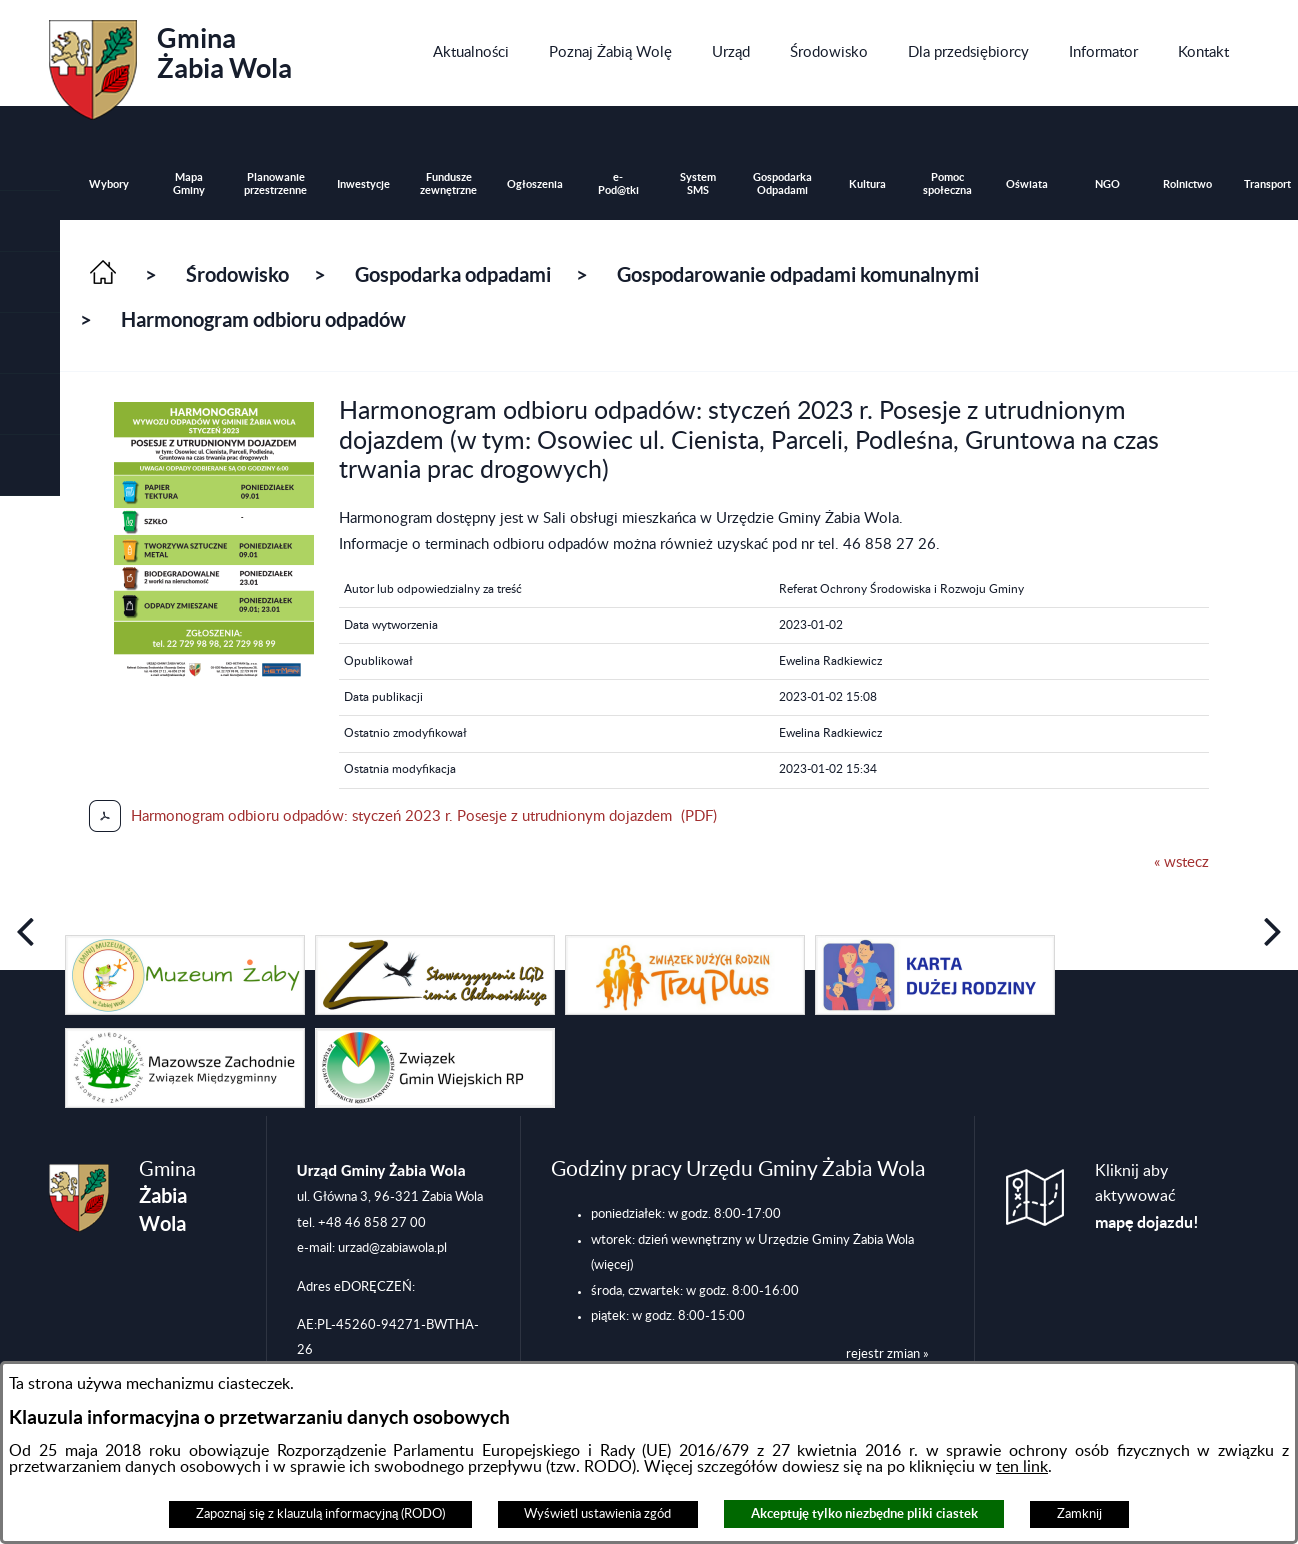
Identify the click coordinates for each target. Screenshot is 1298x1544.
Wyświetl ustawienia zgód (597, 1514)
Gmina (170, 63)
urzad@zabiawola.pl (392, 1248)
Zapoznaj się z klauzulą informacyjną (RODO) (320, 1514)
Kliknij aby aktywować (1147, 1197)
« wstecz (1181, 862)
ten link (1022, 1467)
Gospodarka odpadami (453, 274)
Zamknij (1079, 1514)
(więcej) (612, 1265)
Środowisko (237, 274)
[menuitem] (471, 53)
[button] (30, 282)
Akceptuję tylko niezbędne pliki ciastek (864, 1513)
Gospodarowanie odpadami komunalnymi (798, 274)
